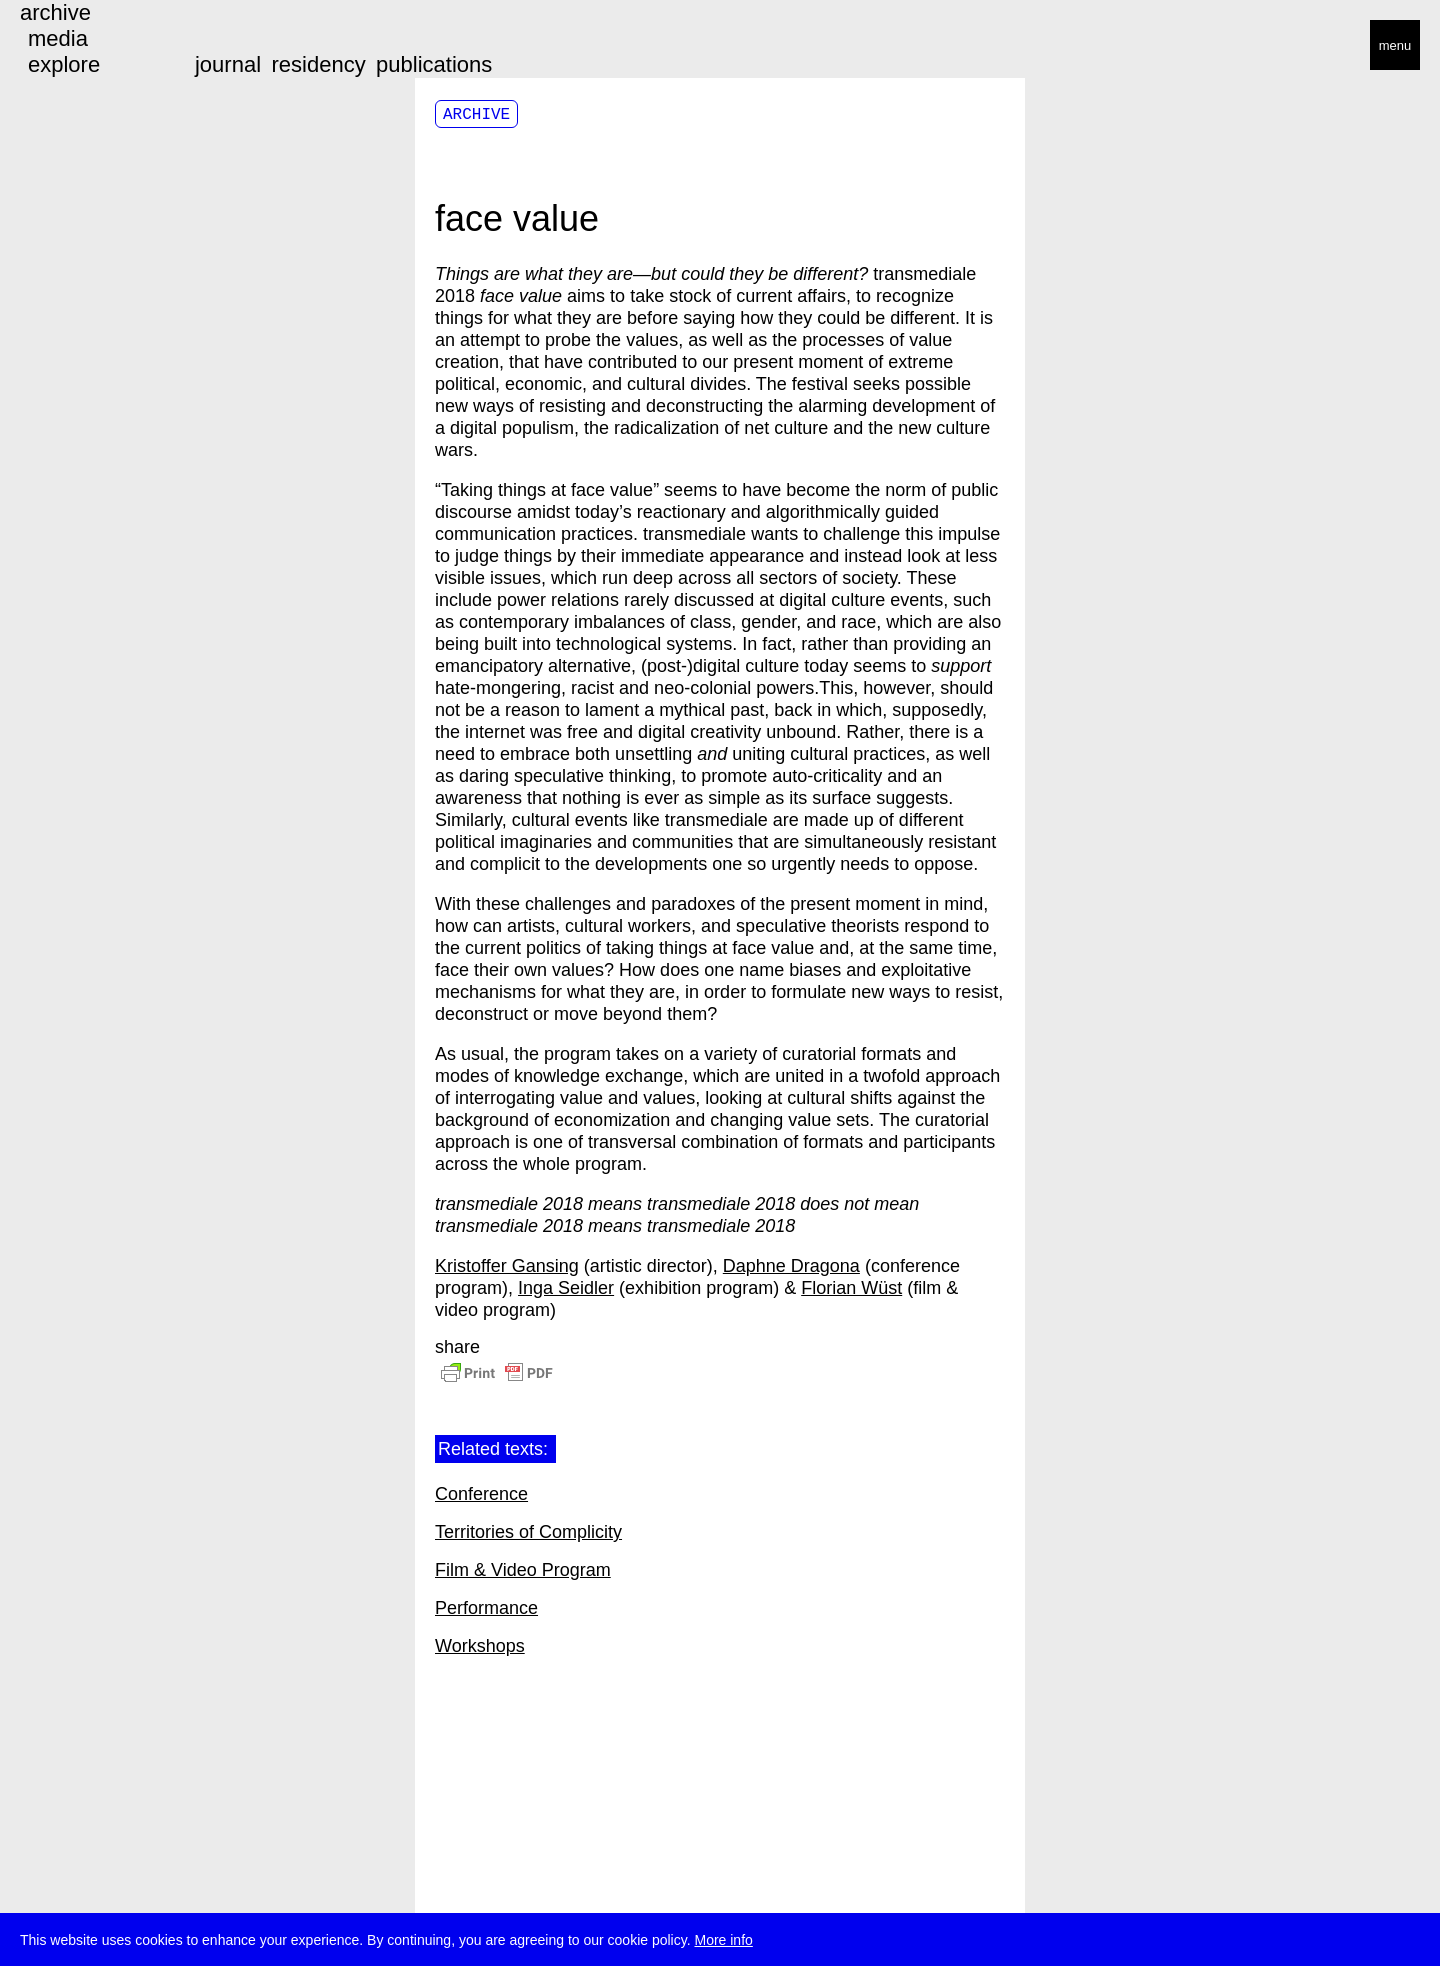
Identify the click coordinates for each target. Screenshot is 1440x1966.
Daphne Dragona (791, 1266)
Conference (481, 1494)
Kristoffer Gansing (507, 1266)
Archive (476, 115)
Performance (486, 1608)
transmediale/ (78, 46)
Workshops (480, 1646)
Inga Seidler (566, 1288)
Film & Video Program (523, 1570)
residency (318, 64)
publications (434, 64)
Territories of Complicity (528, 1532)
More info (723, 1941)
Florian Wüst (851, 1288)
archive (55, 12)
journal (228, 64)
